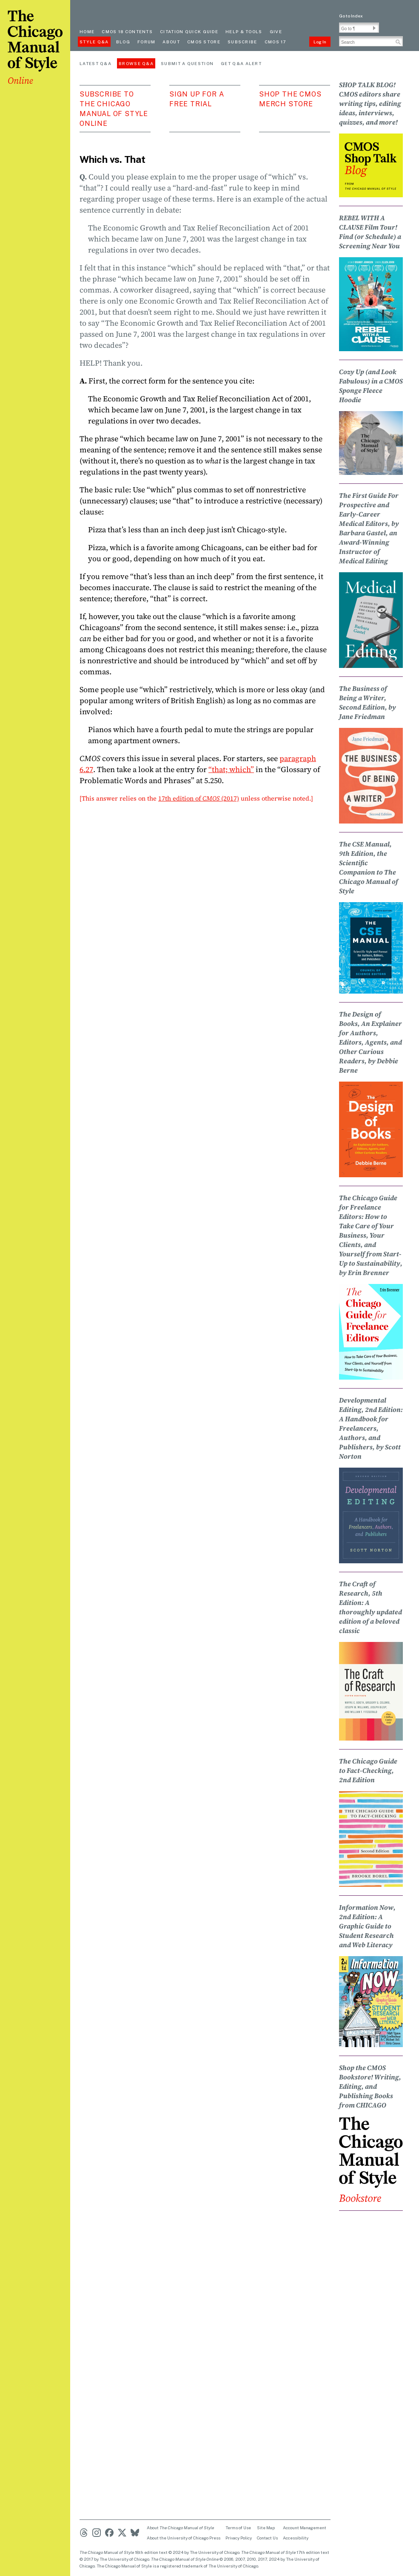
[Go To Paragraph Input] (359, 28)
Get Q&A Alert (241, 63)
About (171, 41)
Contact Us (267, 2537)
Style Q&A (94, 41)
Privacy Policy (238, 2537)
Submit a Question (187, 63)
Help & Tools (243, 31)
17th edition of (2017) (198, 798)
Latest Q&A (95, 63)
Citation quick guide (189, 31)
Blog (123, 41)
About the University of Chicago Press (183, 2537)
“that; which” (231, 769)
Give (276, 31)
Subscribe (242, 41)
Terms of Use (238, 2527)
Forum (146, 41)
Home (87, 31)
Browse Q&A (136, 63)
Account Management (304, 2527)
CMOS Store (203, 41)
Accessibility (295, 2537)
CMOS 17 (275, 41)
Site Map (266, 2527)
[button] (374, 28)
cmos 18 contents (127, 31)
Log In (320, 41)
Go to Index (351, 15)
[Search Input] (371, 41)
